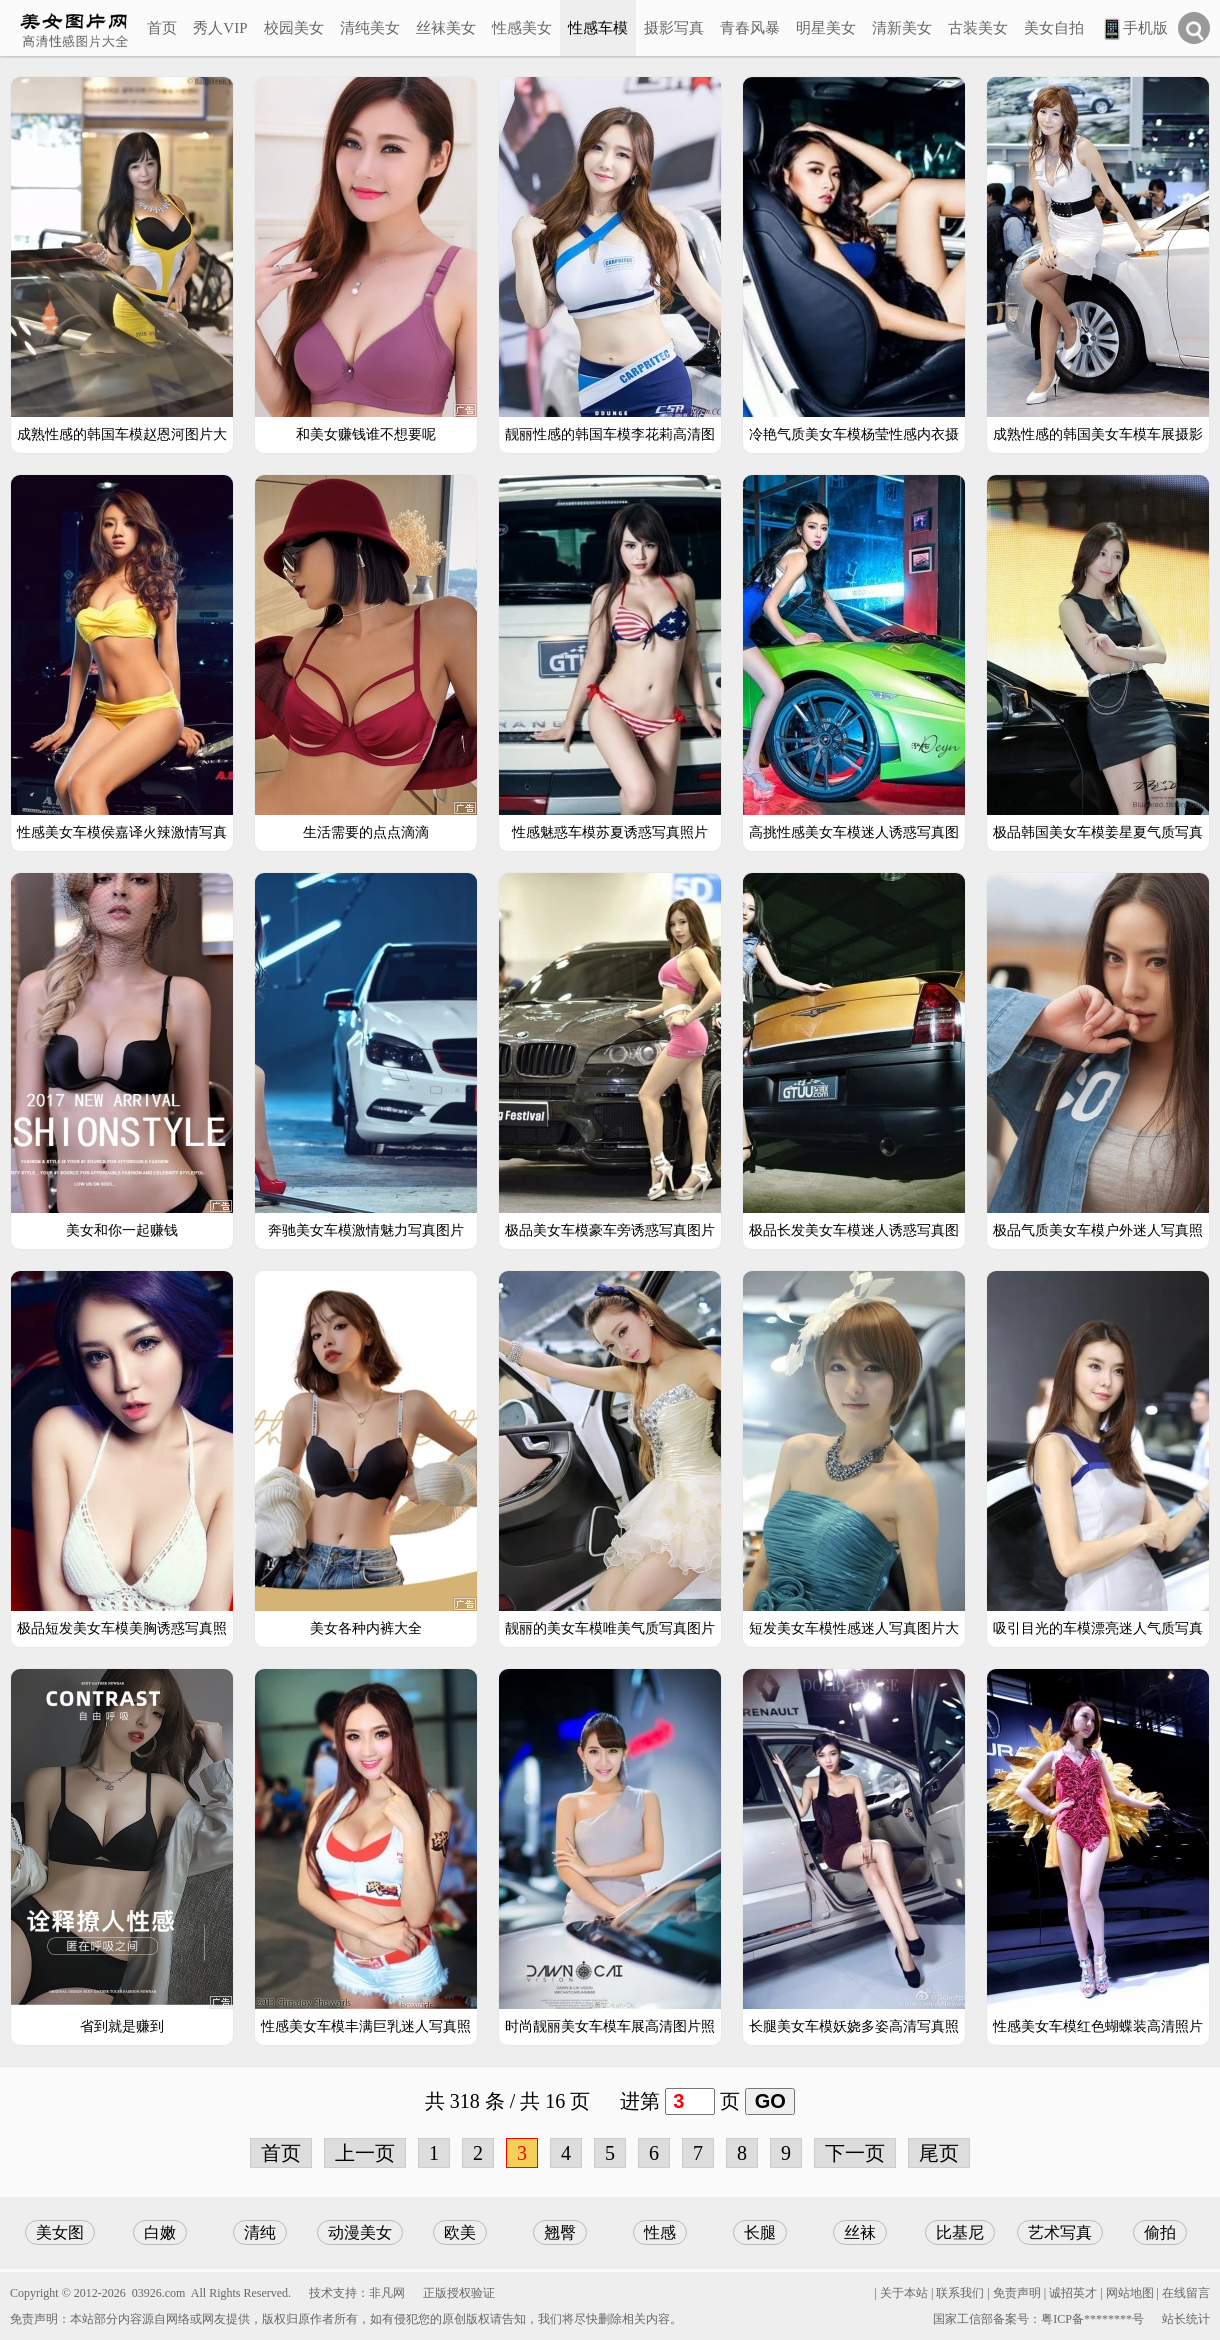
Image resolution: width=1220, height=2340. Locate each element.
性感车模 (598, 28)
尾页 (939, 2153)
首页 (162, 28)
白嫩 (160, 2232)
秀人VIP (220, 28)
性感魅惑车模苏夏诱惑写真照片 (610, 832)
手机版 (1134, 29)
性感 (660, 2232)
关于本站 (904, 2293)
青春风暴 (750, 28)
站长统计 (1186, 2319)
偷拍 (1160, 2232)
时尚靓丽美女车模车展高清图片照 (610, 2026)
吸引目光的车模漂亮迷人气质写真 (1098, 1628)
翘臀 (560, 2232)
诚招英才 (1073, 2293)
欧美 (460, 2232)
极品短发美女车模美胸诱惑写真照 (122, 1628)
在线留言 (1186, 2293)
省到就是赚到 (122, 2026)
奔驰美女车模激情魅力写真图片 (366, 1230)
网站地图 (1130, 2293)
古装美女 (978, 28)
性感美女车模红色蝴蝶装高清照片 (1098, 2026)
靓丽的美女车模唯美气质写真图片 (610, 1628)
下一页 (855, 2153)
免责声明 (1017, 2293)
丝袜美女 (446, 28)
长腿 (760, 2232)
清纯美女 (370, 28)
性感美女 (522, 28)
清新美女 (902, 28)
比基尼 (960, 2232)
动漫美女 (360, 2232)
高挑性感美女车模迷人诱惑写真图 (854, 832)
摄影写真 (674, 28)
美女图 (60, 2232)
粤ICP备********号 (1092, 2319)
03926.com (159, 2293)
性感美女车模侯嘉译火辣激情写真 (122, 832)
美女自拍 (1054, 28)
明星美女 (826, 28)
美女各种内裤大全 (366, 1628)
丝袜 (860, 2232)
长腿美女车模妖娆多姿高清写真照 (854, 2026)
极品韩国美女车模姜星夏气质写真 (1098, 832)
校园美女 (294, 28)
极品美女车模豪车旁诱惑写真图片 (610, 1230)
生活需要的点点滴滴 (366, 832)
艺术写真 (1060, 2232)
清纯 (260, 2232)
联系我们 (960, 2293)
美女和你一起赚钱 (122, 1230)
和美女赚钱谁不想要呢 (366, 434)
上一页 (365, 2153)
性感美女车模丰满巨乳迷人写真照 (366, 2026)
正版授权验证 (459, 2293)
